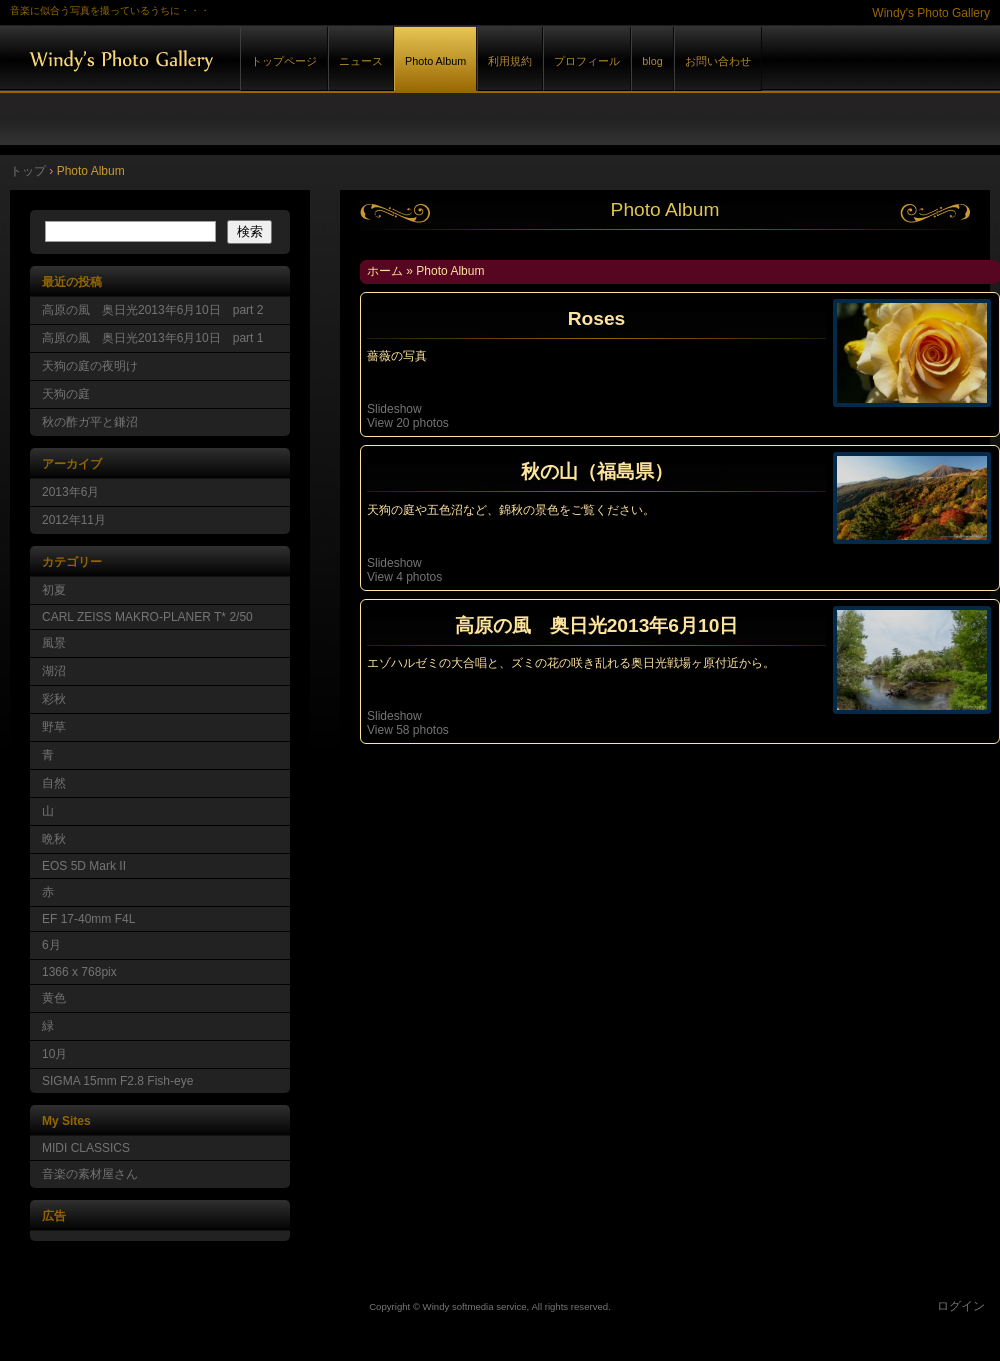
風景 (54, 643)
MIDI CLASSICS (86, 1148)
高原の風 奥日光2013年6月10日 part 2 (152, 310)
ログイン (961, 1306)
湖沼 (54, 671)
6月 (51, 945)
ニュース (361, 61)
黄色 (54, 998)
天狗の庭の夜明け (90, 366)
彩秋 (54, 699)
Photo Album (435, 61)
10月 (54, 1054)
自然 (54, 783)
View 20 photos (409, 423)
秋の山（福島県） (597, 471)
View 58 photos (409, 730)
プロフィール (587, 61)
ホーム (385, 271)
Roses (597, 318)
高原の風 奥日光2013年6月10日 (597, 625)
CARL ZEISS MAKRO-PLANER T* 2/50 (147, 617)
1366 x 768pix (79, 972)
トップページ (284, 61)
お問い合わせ (718, 61)
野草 (54, 727)
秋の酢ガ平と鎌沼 (90, 422)
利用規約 (510, 61)
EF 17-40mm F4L (88, 919)
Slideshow (394, 409)
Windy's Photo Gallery (230, 58)
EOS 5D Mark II (84, 866)
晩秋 (54, 839)
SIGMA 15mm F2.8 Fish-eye (117, 1081)
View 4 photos (406, 577)
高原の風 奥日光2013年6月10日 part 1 (152, 338)
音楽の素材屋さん (90, 1174)
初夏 (54, 590)
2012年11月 (74, 520)
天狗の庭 (66, 394)
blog (652, 61)
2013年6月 (70, 492)
